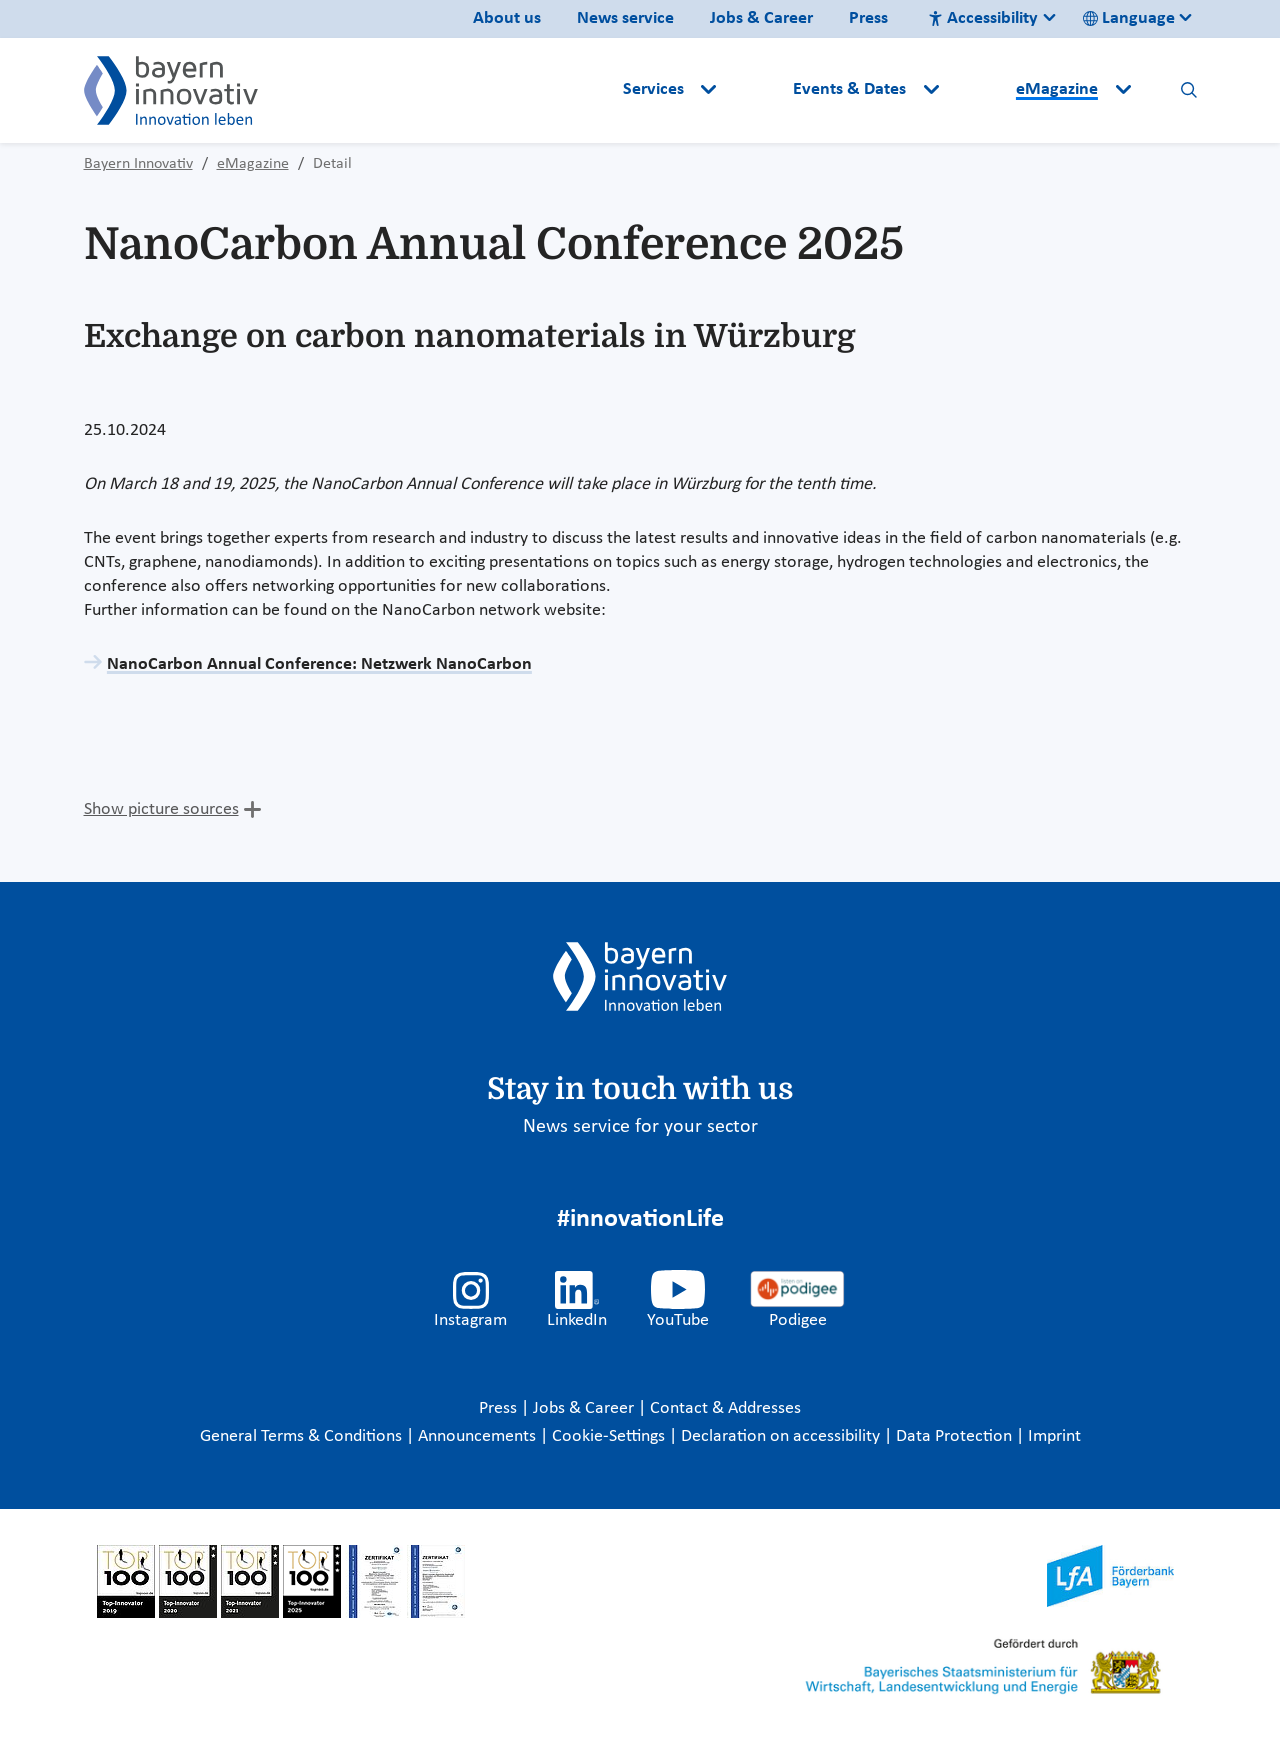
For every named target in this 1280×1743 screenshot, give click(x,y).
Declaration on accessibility (782, 1436)
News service (625, 18)
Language (1129, 18)
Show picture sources (161, 809)
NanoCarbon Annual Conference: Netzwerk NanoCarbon (319, 664)
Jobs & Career (761, 18)
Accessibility (983, 18)
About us (507, 18)
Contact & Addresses (725, 1408)
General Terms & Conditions (303, 1436)
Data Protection (956, 1436)
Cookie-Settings (608, 1436)
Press (868, 18)
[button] (757, 90)
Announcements (479, 1436)
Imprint (1054, 1436)
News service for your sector (640, 1127)
